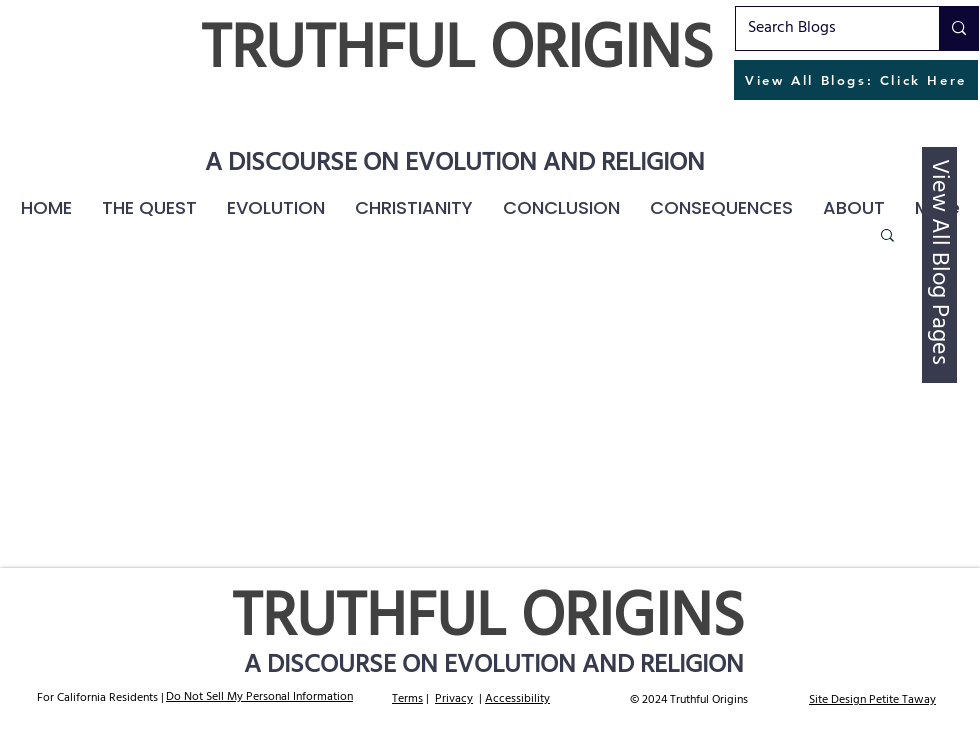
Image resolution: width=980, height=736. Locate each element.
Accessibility (517, 699)
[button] (721, 208)
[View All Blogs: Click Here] (856, 80)
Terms (407, 699)
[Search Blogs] (822, 28)
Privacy (454, 699)
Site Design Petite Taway (872, 700)
